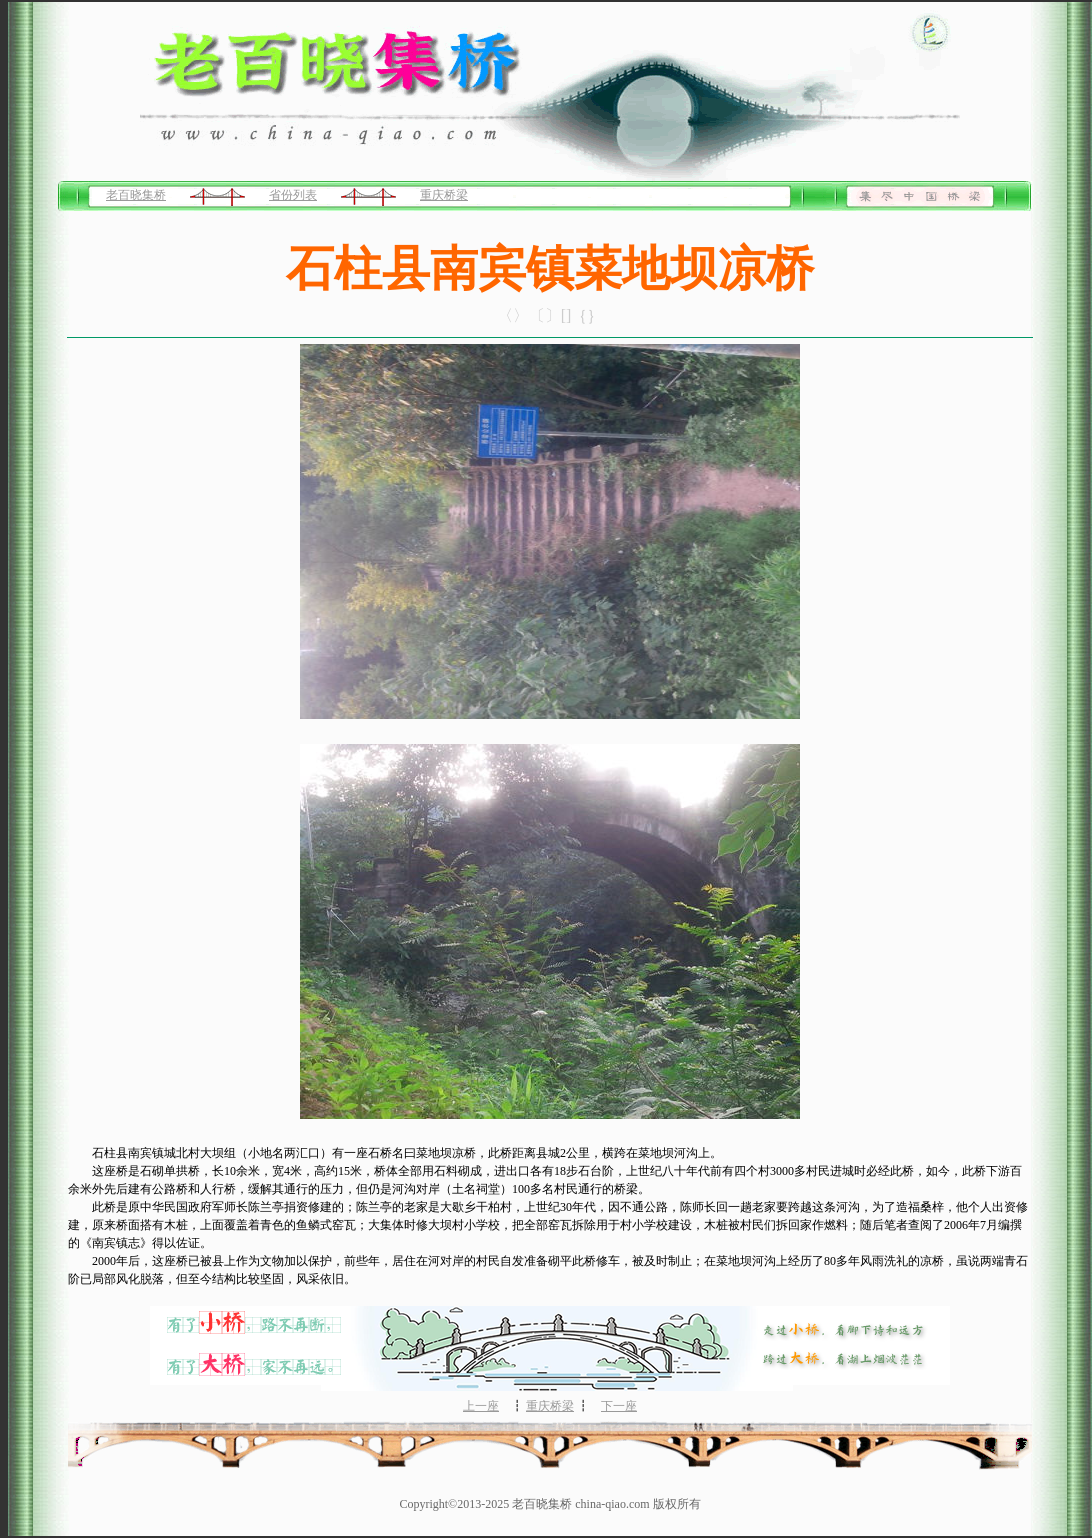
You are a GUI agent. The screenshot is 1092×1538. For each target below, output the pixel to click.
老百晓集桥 (136, 195)
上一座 (481, 1406)
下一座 (619, 1406)
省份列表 (293, 195)
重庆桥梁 (444, 195)
